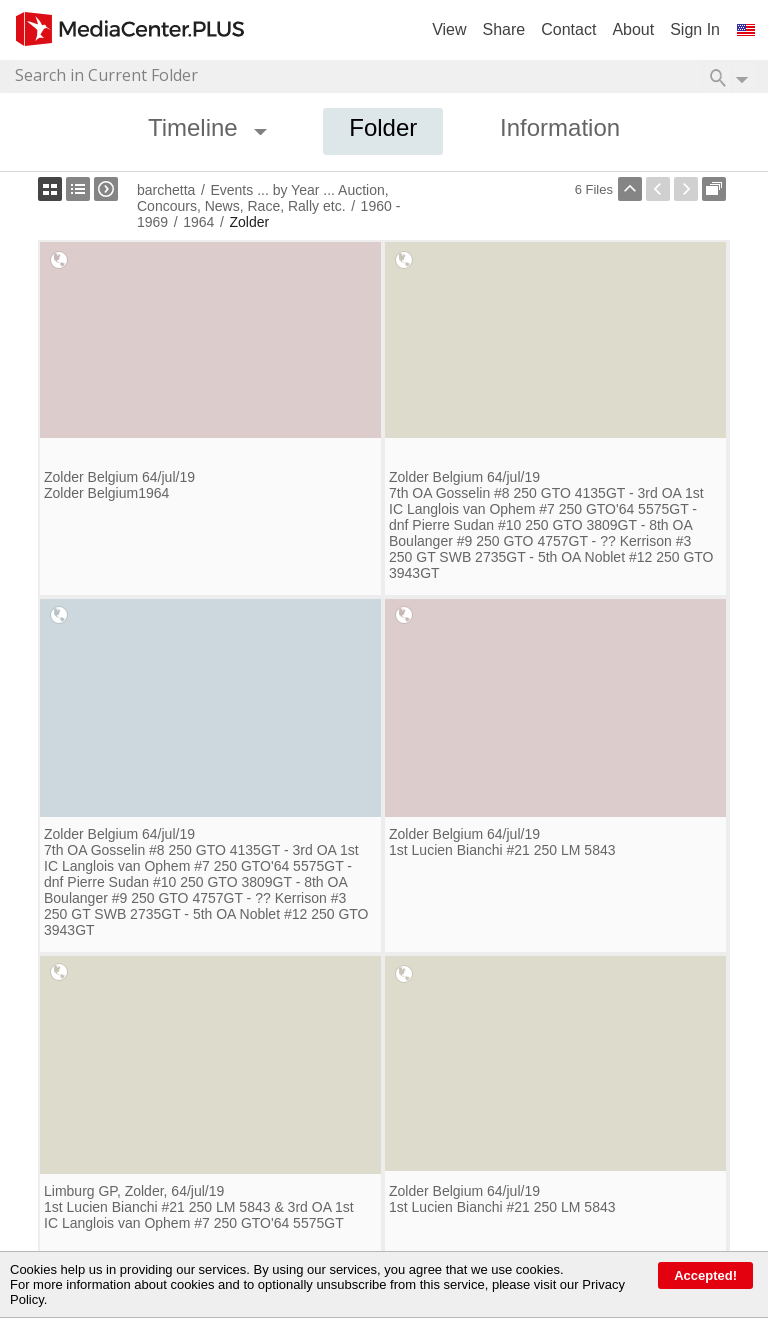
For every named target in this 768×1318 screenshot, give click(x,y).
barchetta (166, 190)
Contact (568, 29)
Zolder (249, 222)
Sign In (695, 29)
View (449, 29)
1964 (198, 222)
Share (504, 29)
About (633, 29)
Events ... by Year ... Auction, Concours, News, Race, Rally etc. (263, 198)
